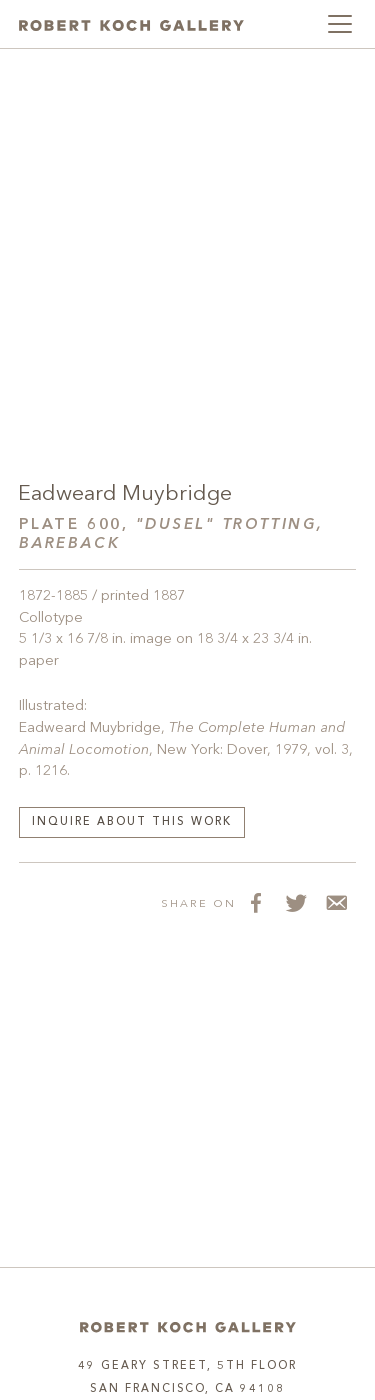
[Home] (188, 1327)
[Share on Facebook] (256, 903)
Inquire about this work (132, 822)
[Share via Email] (336, 903)
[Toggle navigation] (340, 24)
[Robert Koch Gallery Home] (131, 24)
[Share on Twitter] (296, 903)
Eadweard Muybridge (125, 494)
